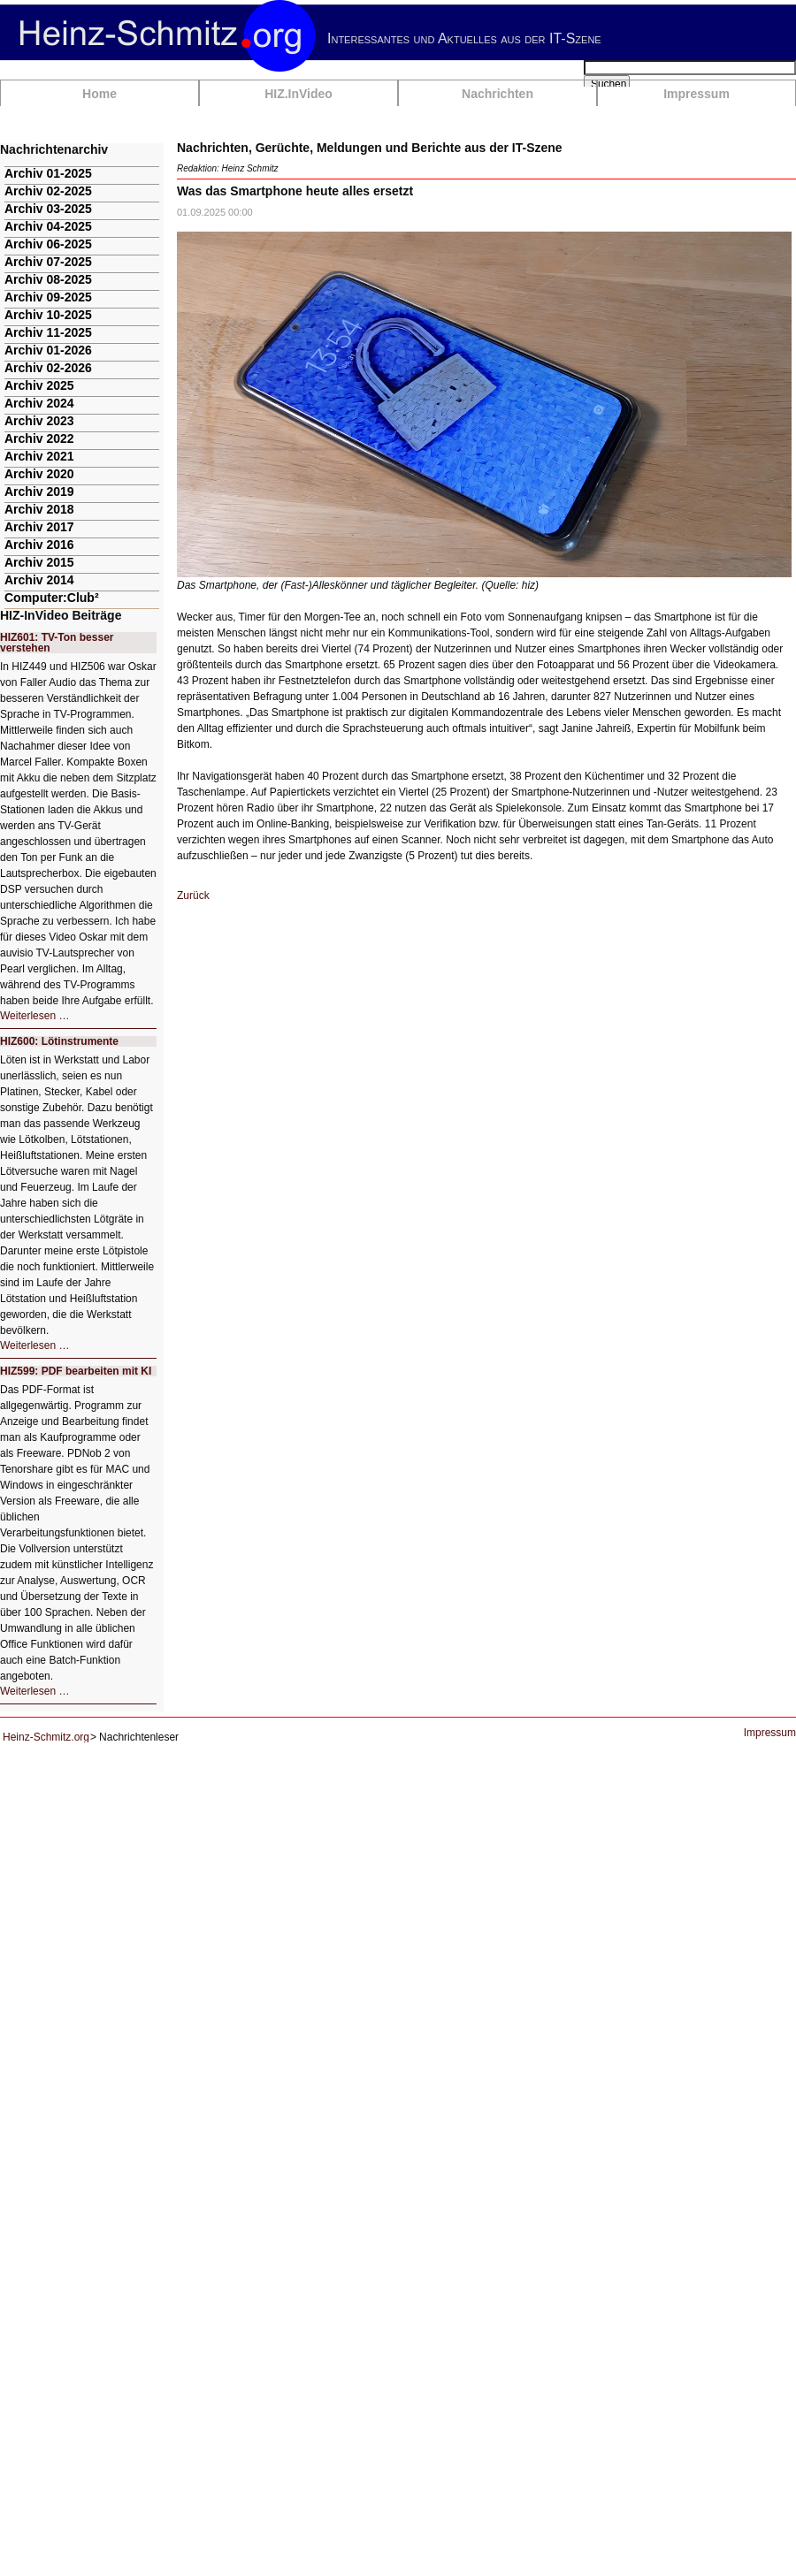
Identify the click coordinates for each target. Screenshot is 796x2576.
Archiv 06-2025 (48, 244)
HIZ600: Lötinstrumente (59, 1041)
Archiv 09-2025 (48, 297)
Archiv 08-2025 (48, 279)
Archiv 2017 (39, 527)
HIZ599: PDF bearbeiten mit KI (75, 1371)
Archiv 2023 (39, 421)
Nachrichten (497, 94)
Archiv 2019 (39, 491)
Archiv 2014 (39, 580)
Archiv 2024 (39, 403)
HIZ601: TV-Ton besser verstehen (56, 642)
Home (99, 94)
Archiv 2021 (39, 456)
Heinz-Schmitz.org (46, 1737)
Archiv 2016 (39, 544)
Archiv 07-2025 (48, 262)
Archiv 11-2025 (48, 332)
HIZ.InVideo (298, 94)
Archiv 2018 (39, 509)
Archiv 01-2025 (48, 173)
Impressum (696, 94)
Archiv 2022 (39, 438)
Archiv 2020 (39, 474)
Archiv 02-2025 (48, 191)
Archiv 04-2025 (48, 226)
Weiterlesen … (34, 1016)
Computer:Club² (51, 598)
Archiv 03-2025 (48, 209)
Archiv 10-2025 (48, 315)
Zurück (193, 895)
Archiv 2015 (39, 562)
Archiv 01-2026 (48, 350)
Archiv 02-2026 (48, 368)
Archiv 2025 (39, 385)
